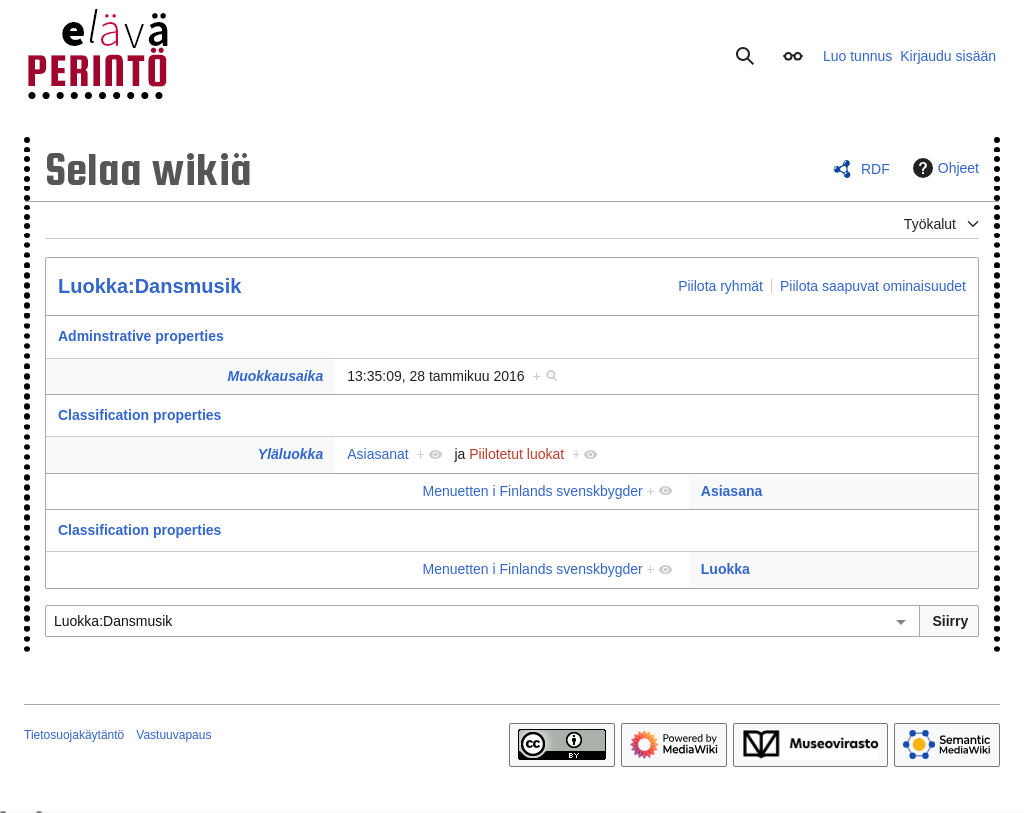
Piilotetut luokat (516, 454)
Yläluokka (290, 454)
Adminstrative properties (141, 336)
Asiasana (731, 491)
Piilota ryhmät (720, 286)
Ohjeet (943, 168)
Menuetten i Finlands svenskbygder (532, 491)
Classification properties (139, 415)
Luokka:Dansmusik (149, 286)
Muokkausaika (275, 376)
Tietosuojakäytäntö (74, 735)
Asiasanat (377, 454)
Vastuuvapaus (173, 735)
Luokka (725, 569)
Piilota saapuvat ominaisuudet (873, 286)
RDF (875, 169)
